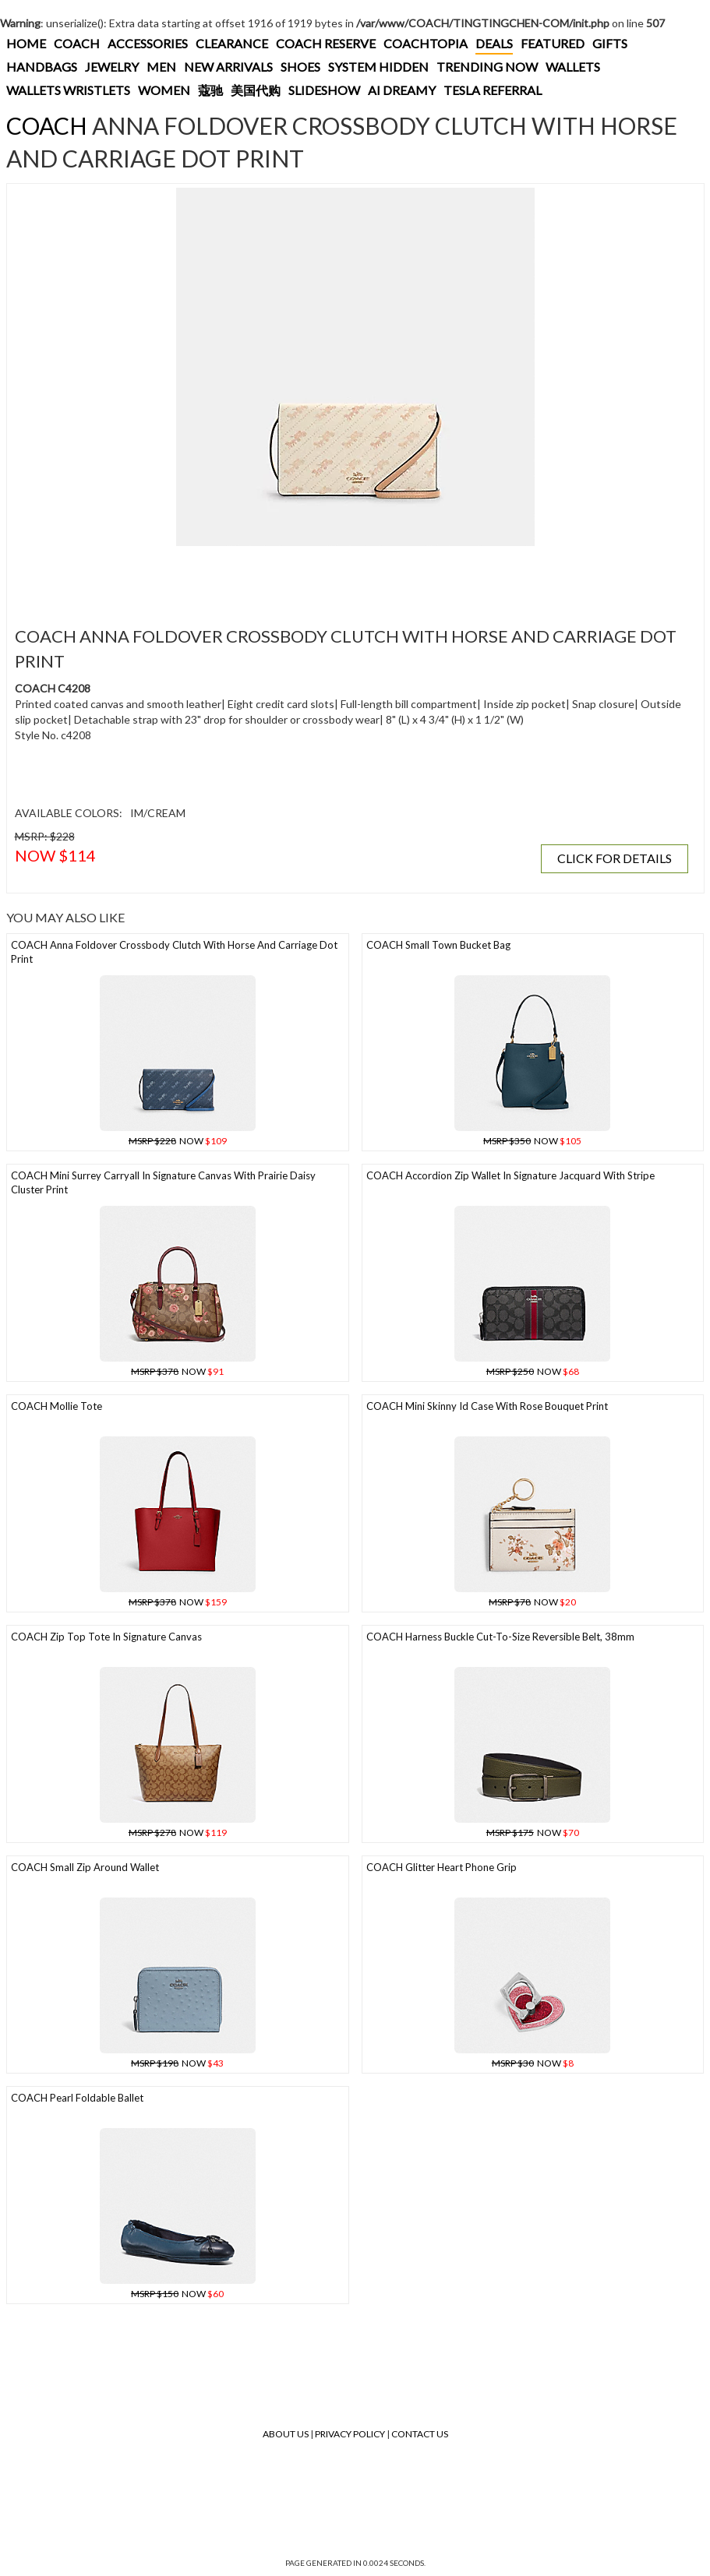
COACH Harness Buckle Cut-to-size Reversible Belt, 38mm (500, 1636)
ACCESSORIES (148, 43)
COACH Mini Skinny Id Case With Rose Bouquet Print (487, 1406)
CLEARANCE (232, 43)
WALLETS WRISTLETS (68, 90)
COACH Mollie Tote (56, 1406)
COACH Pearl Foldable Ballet (77, 2097)
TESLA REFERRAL (492, 90)
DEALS (494, 43)
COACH (77, 43)
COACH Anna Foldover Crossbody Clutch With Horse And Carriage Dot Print (174, 952)
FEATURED (553, 43)
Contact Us (419, 2434)
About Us (286, 2434)
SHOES (300, 66)
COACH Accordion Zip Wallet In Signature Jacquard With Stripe (510, 1175)
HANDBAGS (41, 66)
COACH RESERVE (326, 43)
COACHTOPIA (425, 43)
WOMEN (164, 90)
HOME (26, 43)
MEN (161, 66)
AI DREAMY (402, 90)
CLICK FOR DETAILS (614, 858)
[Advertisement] (295, 577)
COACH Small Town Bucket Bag (438, 945)
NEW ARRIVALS (228, 66)
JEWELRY (112, 66)
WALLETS (573, 66)
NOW (178, 1141)
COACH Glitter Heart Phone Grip (441, 1867)
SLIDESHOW (324, 90)
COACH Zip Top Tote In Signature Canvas (106, 1636)
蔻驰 (210, 90)
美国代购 (256, 90)
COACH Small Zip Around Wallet (85, 1867)
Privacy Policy (350, 2434)
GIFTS (609, 43)
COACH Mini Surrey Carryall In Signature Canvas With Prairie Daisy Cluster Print (163, 1182)
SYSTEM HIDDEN (378, 66)
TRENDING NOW (487, 66)
